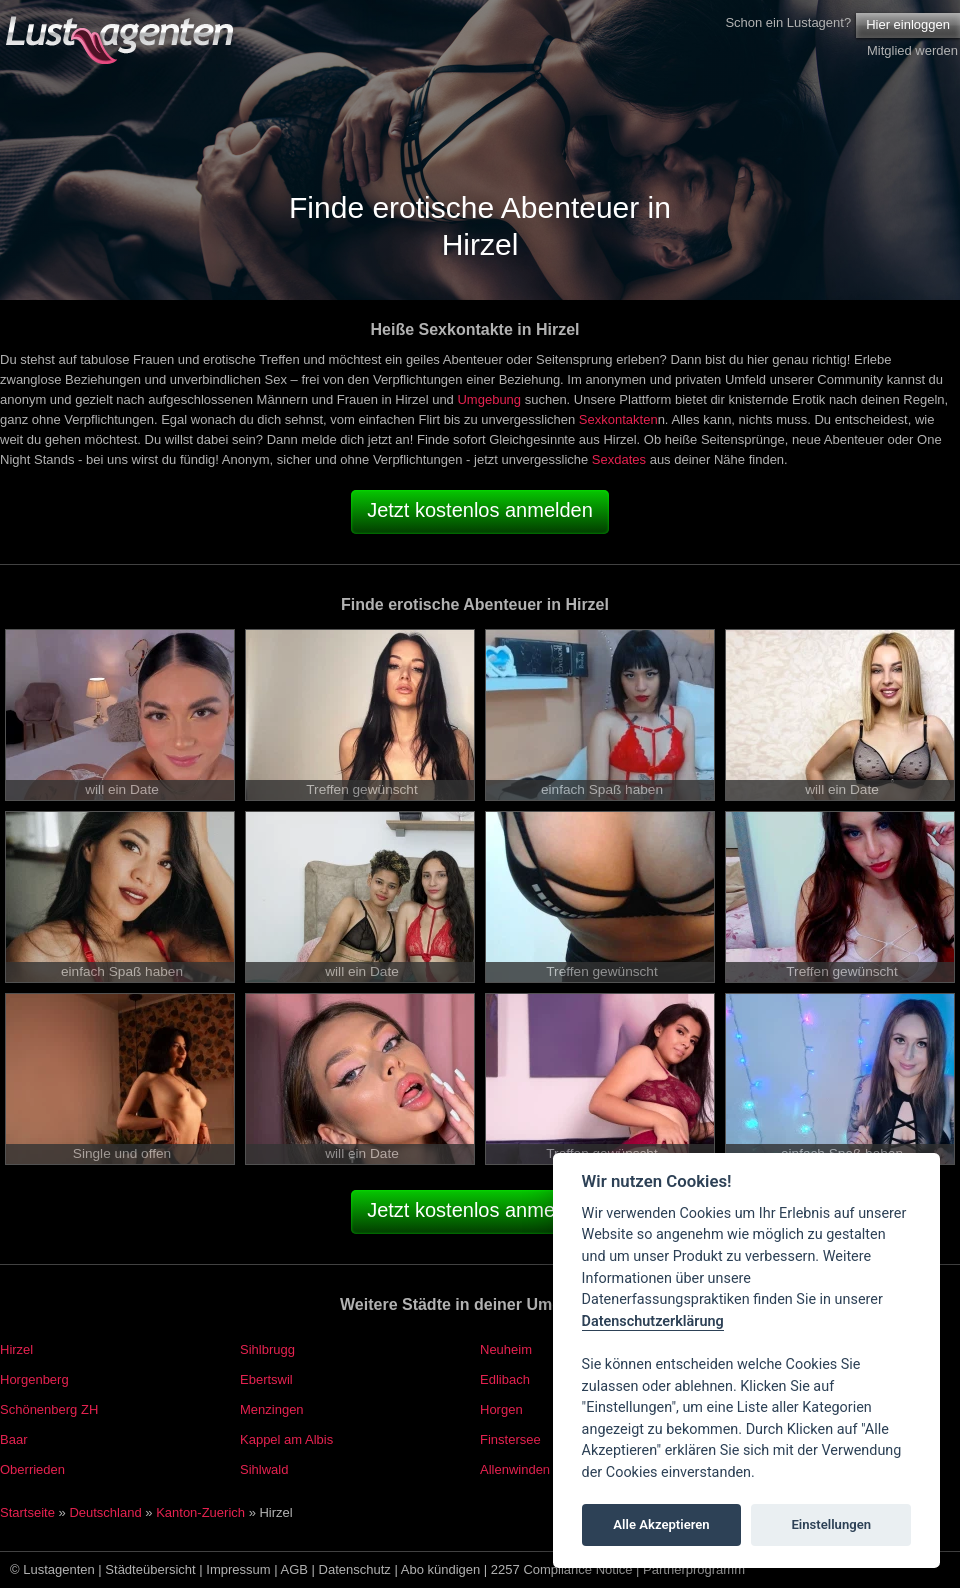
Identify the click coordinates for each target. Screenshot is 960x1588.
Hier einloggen (908, 24)
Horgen (501, 1409)
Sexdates (619, 459)
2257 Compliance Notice (562, 1569)
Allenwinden (515, 1469)
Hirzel (16, 1349)
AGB (294, 1569)
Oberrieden (32, 1469)
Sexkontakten (618, 419)
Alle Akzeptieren (661, 1524)
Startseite (27, 1512)
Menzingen (272, 1409)
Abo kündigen (441, 1569)
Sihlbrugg (267, 1349)
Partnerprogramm (694, 1569)
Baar (13, 1439)
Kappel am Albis (286, 1439)
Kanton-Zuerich (200, 1512)
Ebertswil (266, 1379)
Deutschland (105, 1512)
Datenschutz (355, 1569)
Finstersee (510, 1439)
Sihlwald (264, 1469)
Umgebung (489, 399)
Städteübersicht (150, 1569)
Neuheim (506, 1349)
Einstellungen (831, 1524)
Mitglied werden (912, 50)
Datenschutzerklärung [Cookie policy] (653, 1321)
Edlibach (505, 1379)
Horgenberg (34, 1379)
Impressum (238, 1569)
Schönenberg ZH (49, 1409)
